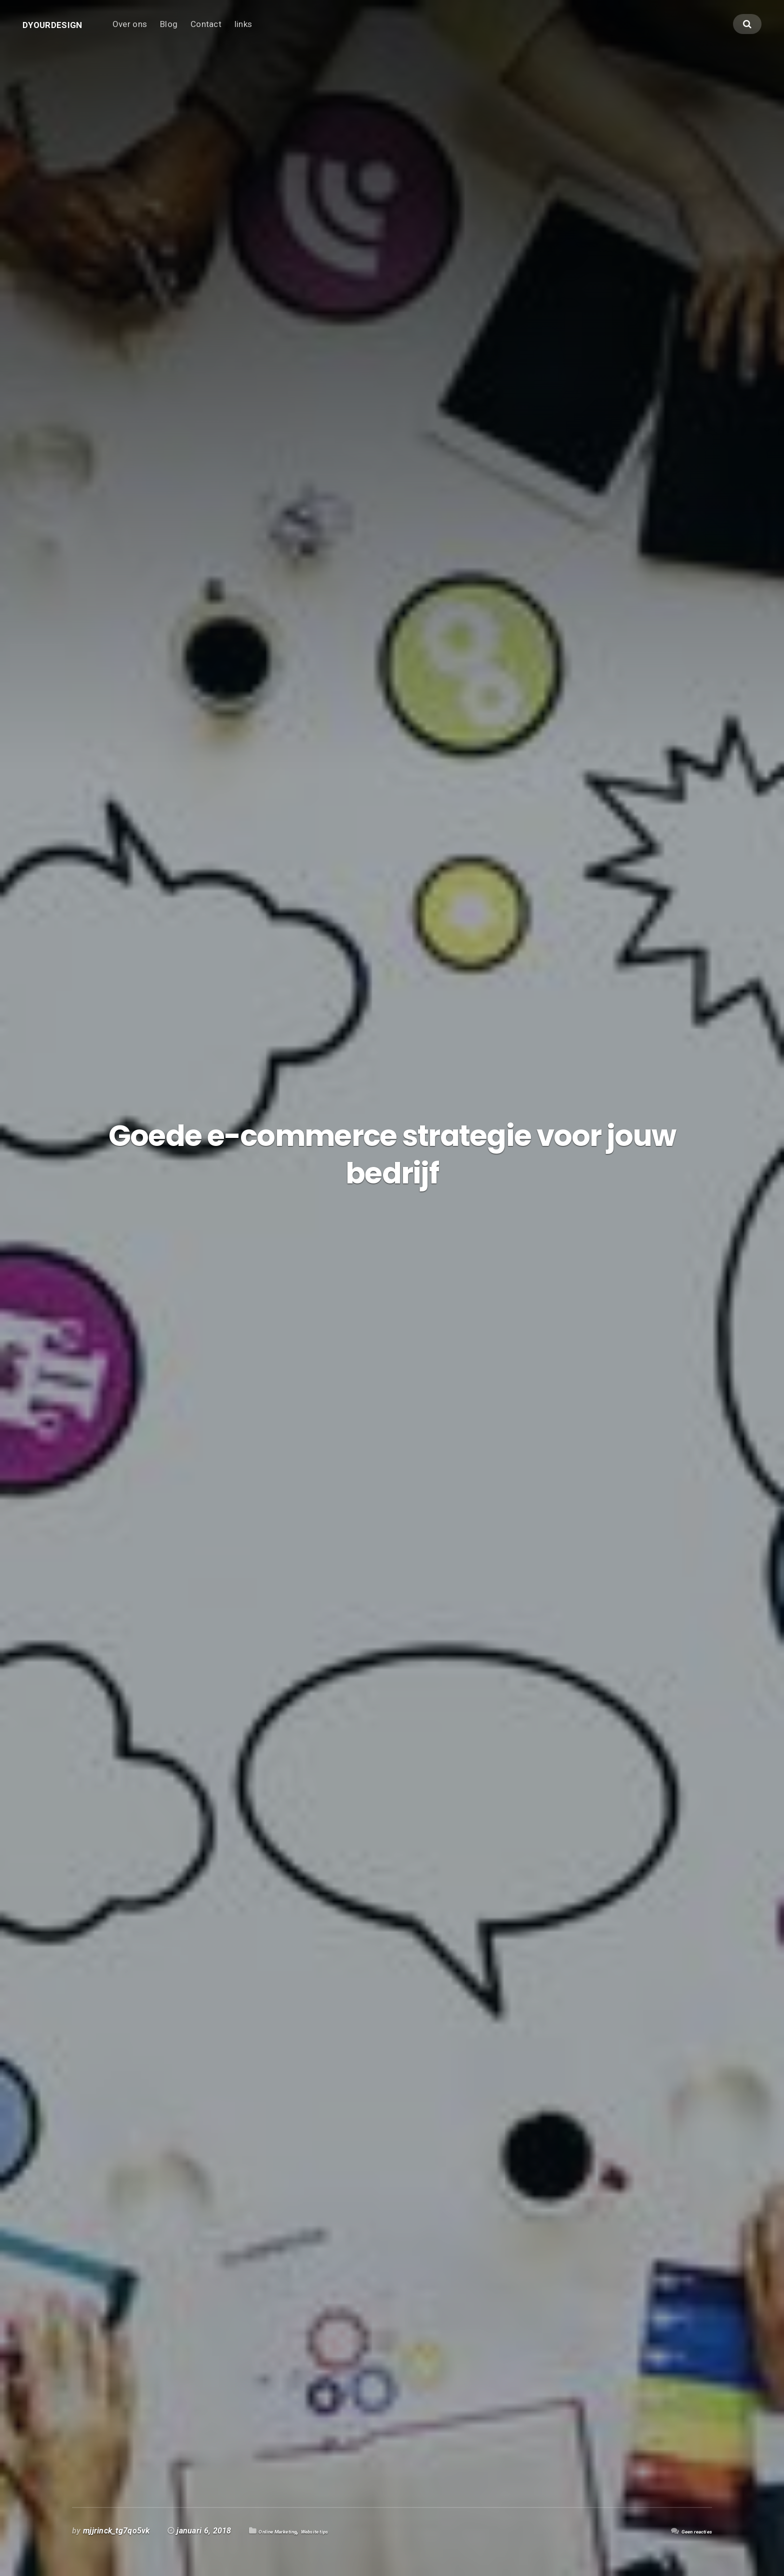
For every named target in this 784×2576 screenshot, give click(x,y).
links (267, 33)
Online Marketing (289, 2530)
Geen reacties (687, 2530)
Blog (193, 33)
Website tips (348, 2530)
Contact (230, 33)
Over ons (153, 33)
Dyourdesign (64, 33)
